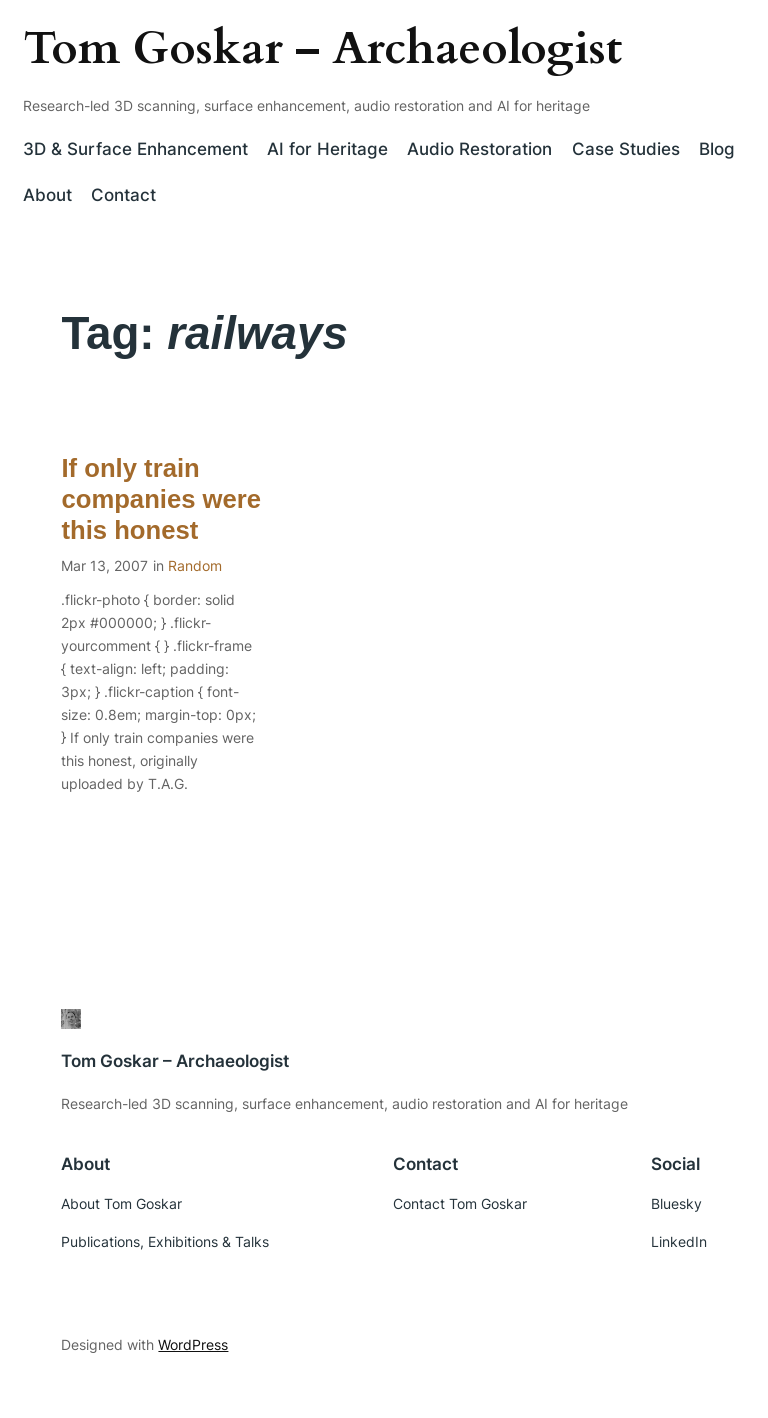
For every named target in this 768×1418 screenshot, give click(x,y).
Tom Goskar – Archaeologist (322, 49)
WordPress (193, 1344)
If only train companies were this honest (161, 499)
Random (195, 565)
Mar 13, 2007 (104, 565)
